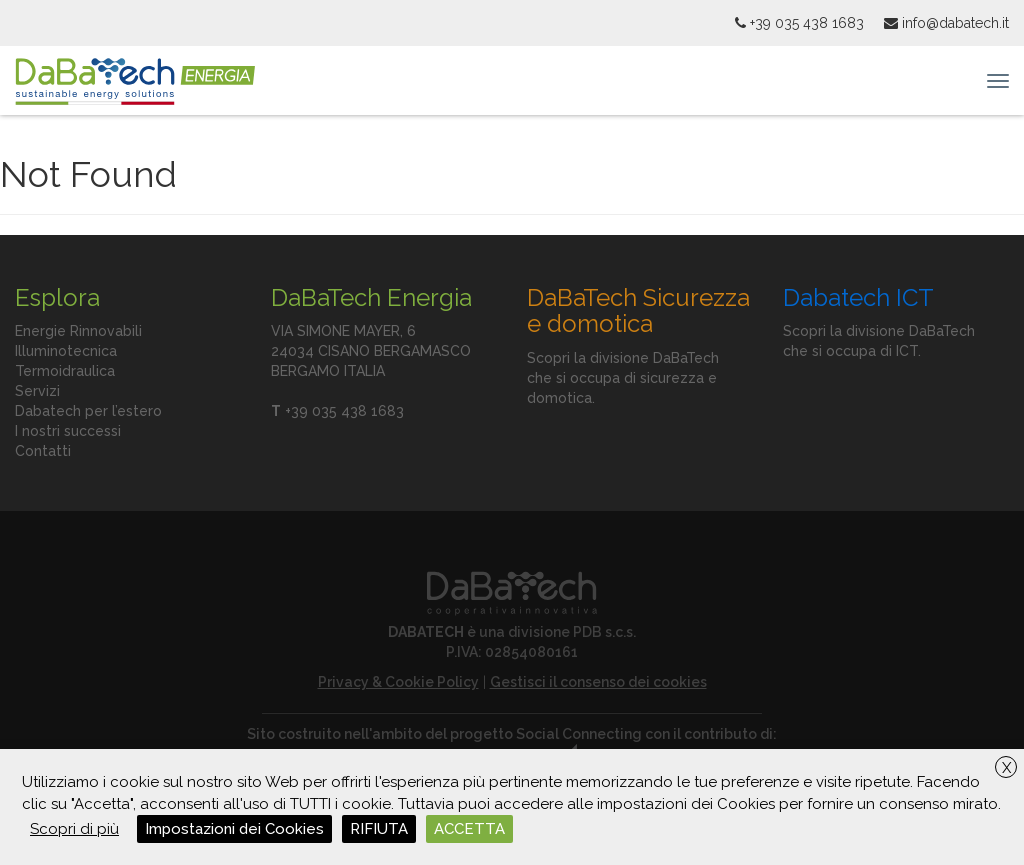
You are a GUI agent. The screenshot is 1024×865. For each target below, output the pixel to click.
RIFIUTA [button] (379, 829)
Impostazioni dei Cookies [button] (234, 829)
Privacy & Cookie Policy (398, 682)
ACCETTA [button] (469, 829)
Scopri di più (74, 829)
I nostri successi (68, 431)
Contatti (43, 451)
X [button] (1006, 768)
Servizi (37, 391)
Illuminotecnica (66, 351)
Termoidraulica (65, 371)
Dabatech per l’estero (88, 411)
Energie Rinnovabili (78, 331)
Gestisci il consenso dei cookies (598, 682)
